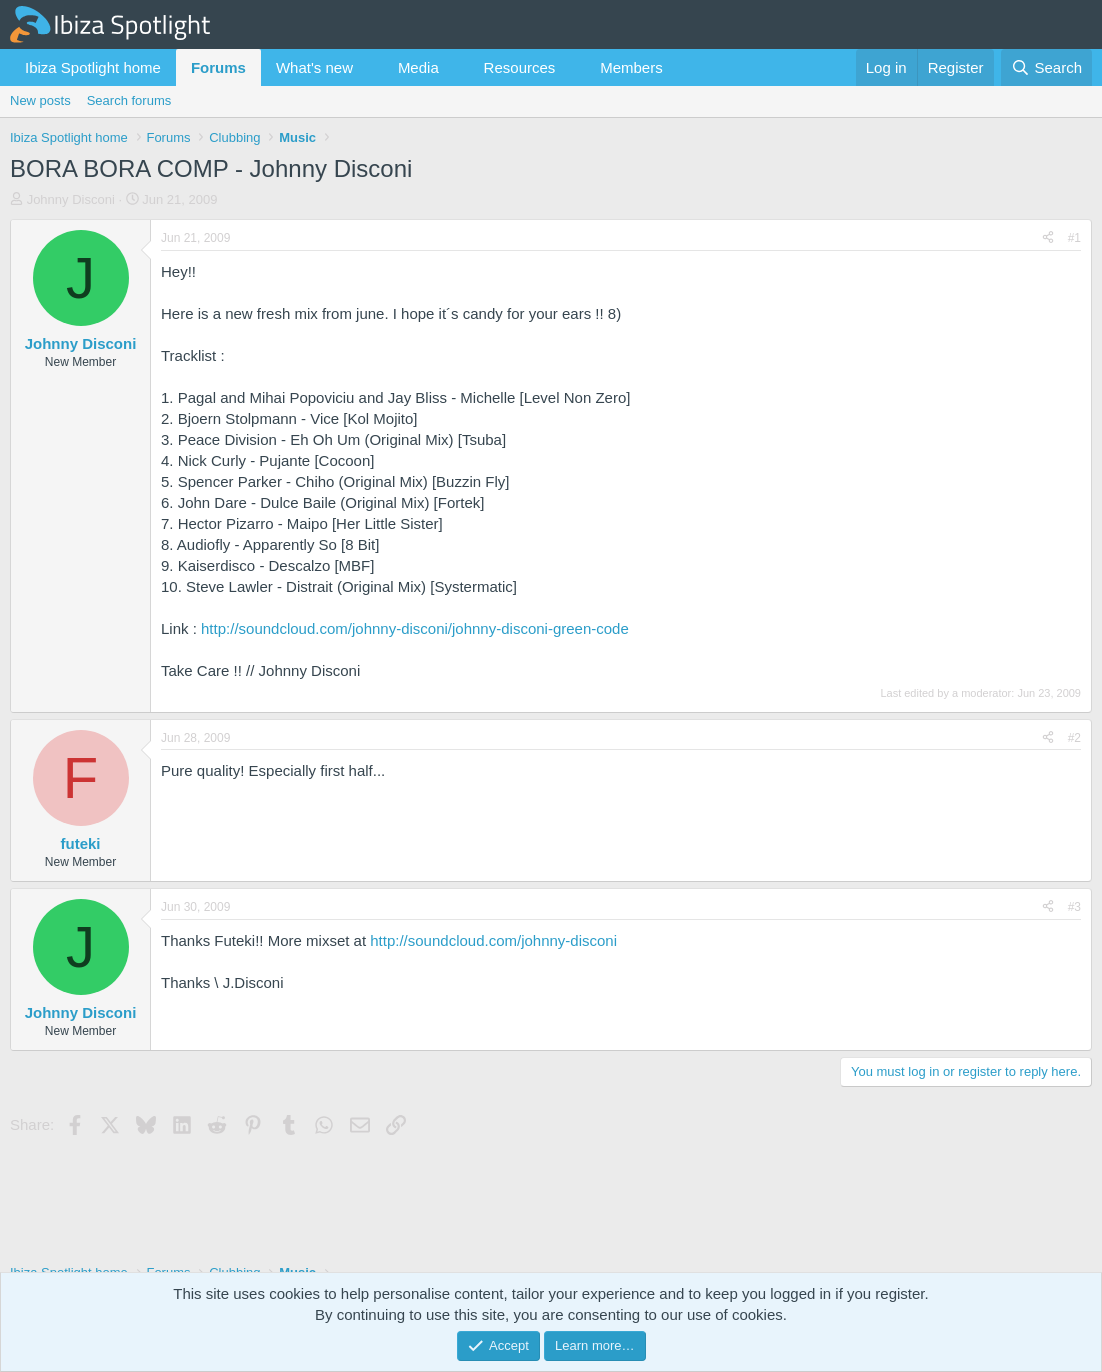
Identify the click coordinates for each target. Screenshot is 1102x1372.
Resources (520, 67)
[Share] (1048, 238)
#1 (1074, 238)
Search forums (129, 100)
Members (631, 67)
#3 (1074, 907)
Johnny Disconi (71, 199)
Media (418, 67)
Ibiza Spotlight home (93, 67)
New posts (40, 100)
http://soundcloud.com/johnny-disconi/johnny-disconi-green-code (415, 628)
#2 (1074, 738)
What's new (314, 67)
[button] (369, 67)
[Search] (1046, 67)
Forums (218, 67)
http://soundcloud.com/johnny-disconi (493, 940)
